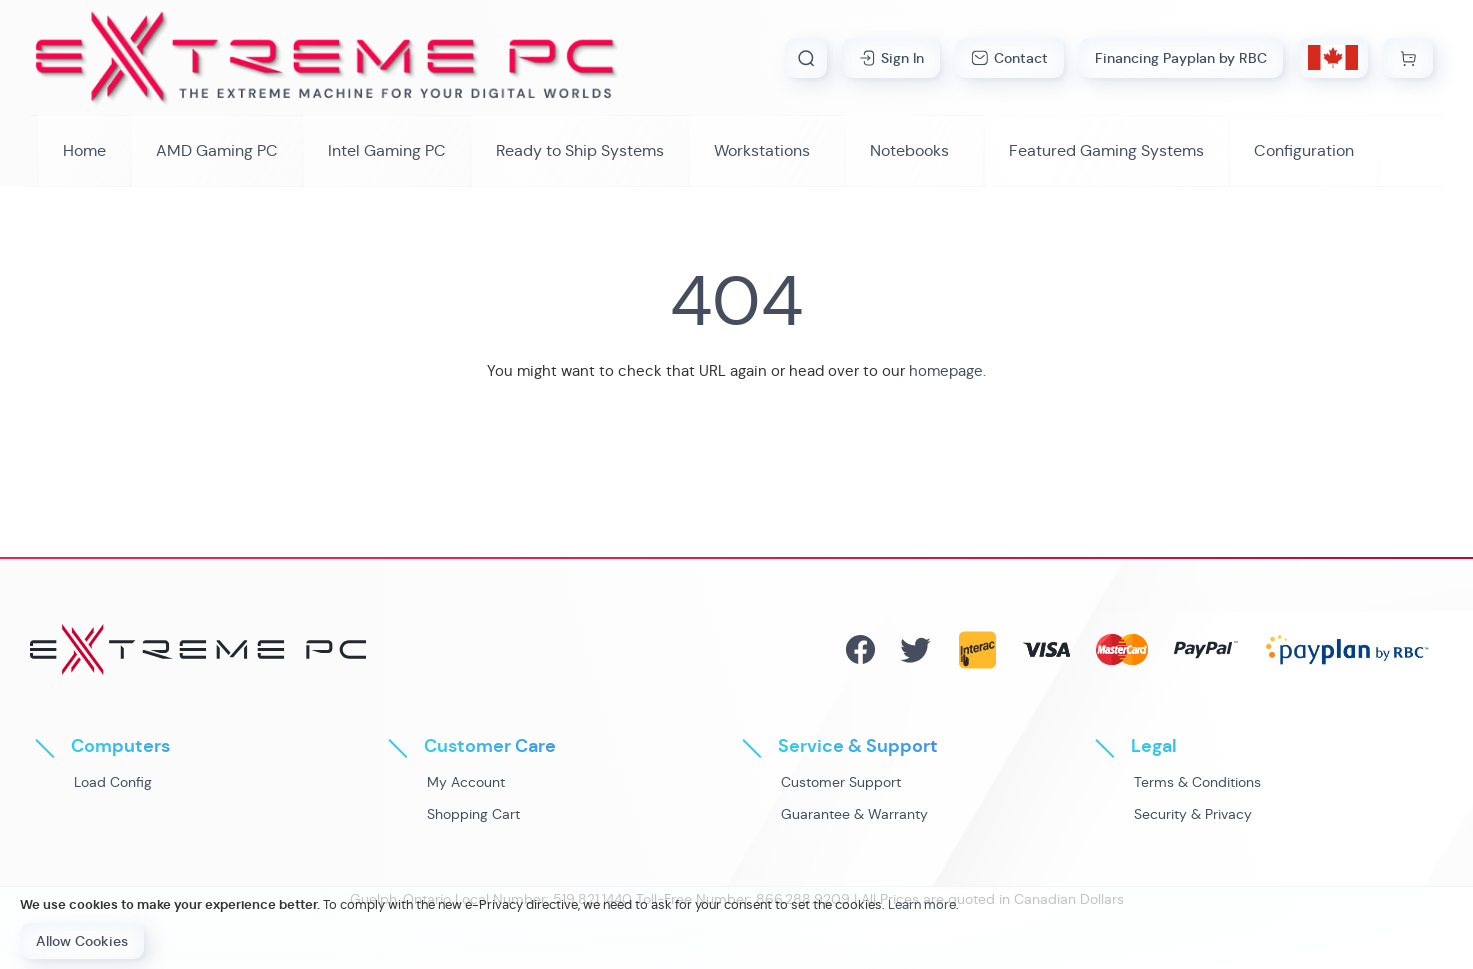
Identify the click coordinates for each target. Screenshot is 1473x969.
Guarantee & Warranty (854, 814)
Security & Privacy (1193, 814)
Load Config (113, 782)
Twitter (915, 649)
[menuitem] (217, 151)
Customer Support (841, 782)
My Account (466, 782)
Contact (1021, 58)
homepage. (947, 370)
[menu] (736, 151)
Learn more (922, 904)
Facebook (860, 649)
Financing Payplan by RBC (1181, 58)
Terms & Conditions (1197, 782)
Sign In (902, 58)
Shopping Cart (473, 814)
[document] (736, 928)
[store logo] (326, 57)
